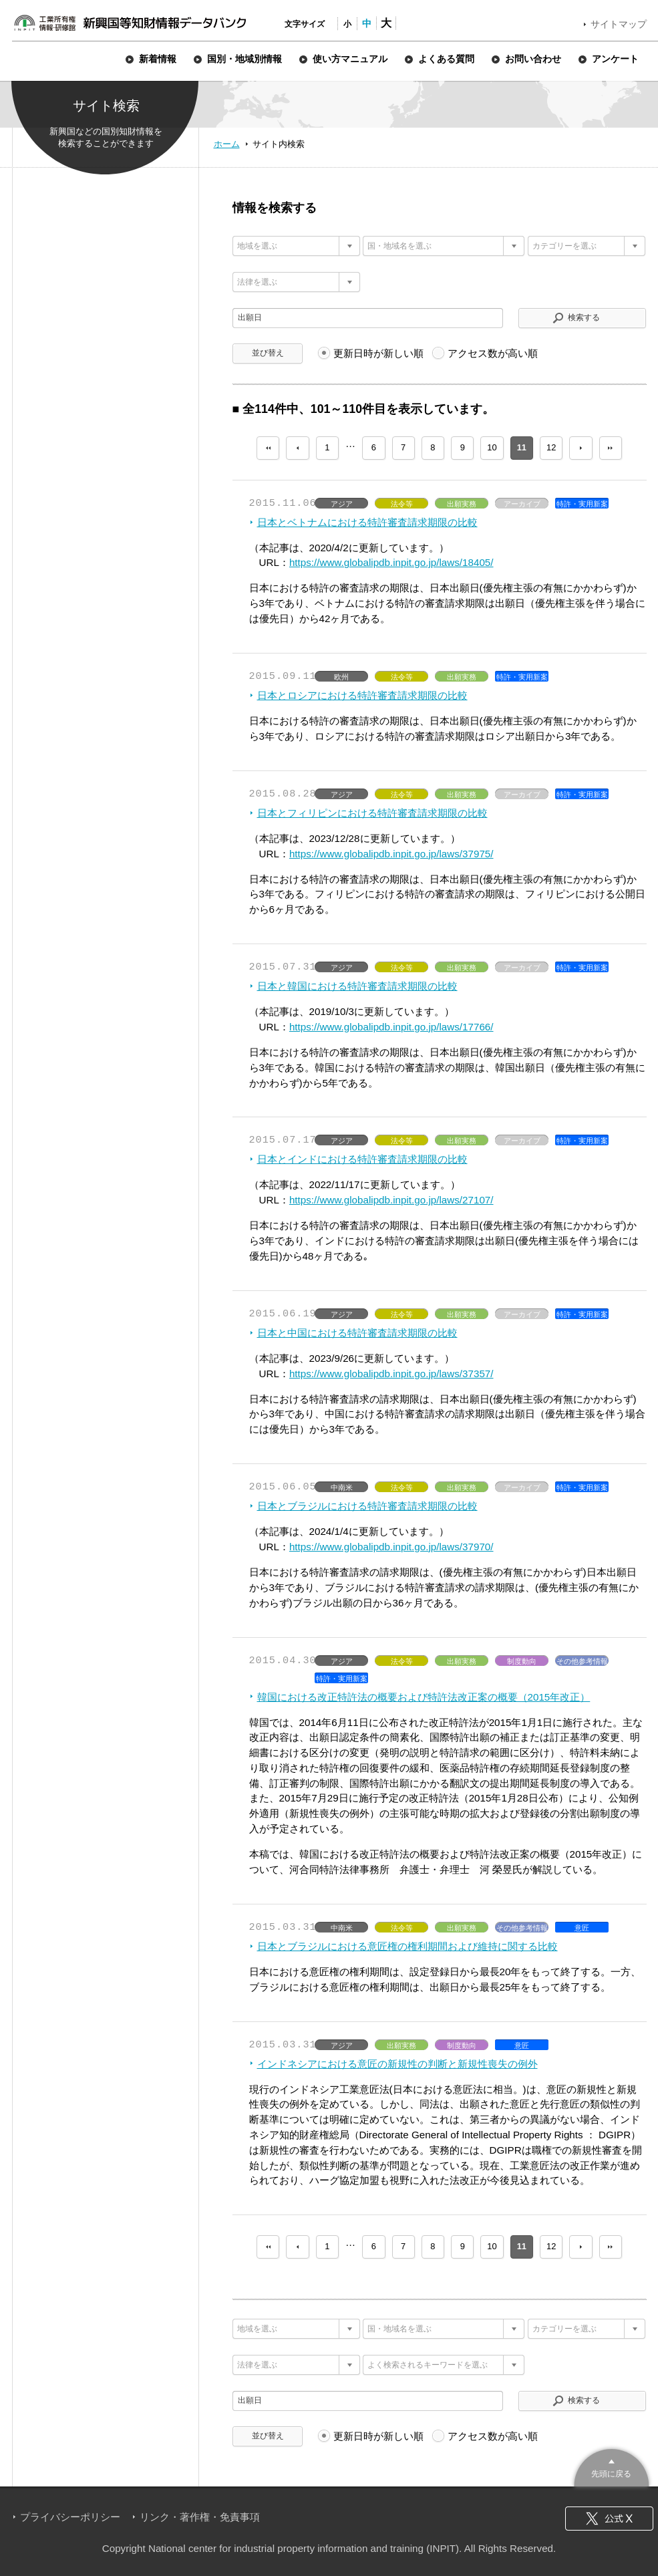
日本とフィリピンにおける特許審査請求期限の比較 (372, 813)
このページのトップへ (611, 2466)
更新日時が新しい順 (378, 353)
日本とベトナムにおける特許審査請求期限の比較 (367, 522)
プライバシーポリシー (70, 2517)
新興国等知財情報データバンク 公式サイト (129, 23)
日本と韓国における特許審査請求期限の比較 (357, 986)
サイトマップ (619, 24)
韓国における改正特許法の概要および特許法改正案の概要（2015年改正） (424, 1697)
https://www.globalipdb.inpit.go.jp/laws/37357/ (391, 1373)
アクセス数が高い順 (493, 353)
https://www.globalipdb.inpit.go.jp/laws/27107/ (391, 1199)
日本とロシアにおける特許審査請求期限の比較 (362, 695)
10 (491, 447)
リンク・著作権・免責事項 (200, 2517)
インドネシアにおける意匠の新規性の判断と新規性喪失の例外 (397, 2063)
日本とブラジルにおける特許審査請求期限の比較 (367, 1506)
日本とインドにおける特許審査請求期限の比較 (362, 1159)
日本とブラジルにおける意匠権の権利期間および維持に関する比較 (407, 1946)
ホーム (227, 144)
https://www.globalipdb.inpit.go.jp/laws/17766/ (391, 1026)
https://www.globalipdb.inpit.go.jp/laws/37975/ (391, 853)
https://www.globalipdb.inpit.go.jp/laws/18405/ (391, 562)
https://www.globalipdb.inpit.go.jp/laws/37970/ (391, 1546)
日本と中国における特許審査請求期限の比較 (357, 1332)
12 (551, 447)
